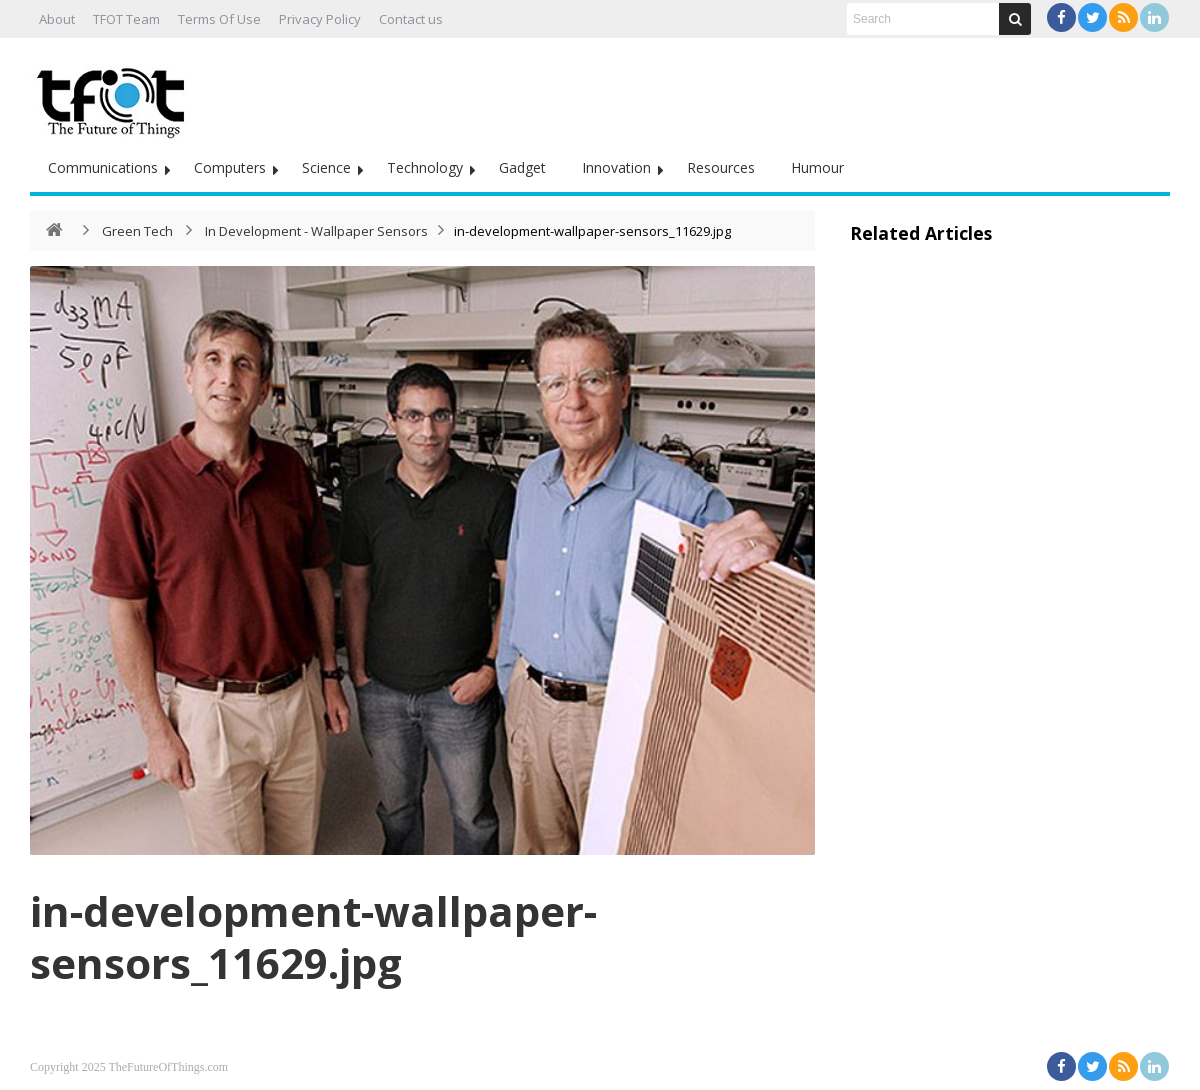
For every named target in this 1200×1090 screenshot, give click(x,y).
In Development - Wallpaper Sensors (316, 231)
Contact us (411, 19)
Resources (721, 167)
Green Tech (137, 231)
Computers (230, 167)
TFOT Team (126, 19)
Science (326, 167)
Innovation (616, 167)
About (57, 19)
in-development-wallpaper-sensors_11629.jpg (313, 936)
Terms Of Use (219, 19)
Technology (425, 167)
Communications (103, 167)
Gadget (522, 167)
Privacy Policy (320, 19)
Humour (817, 167)
